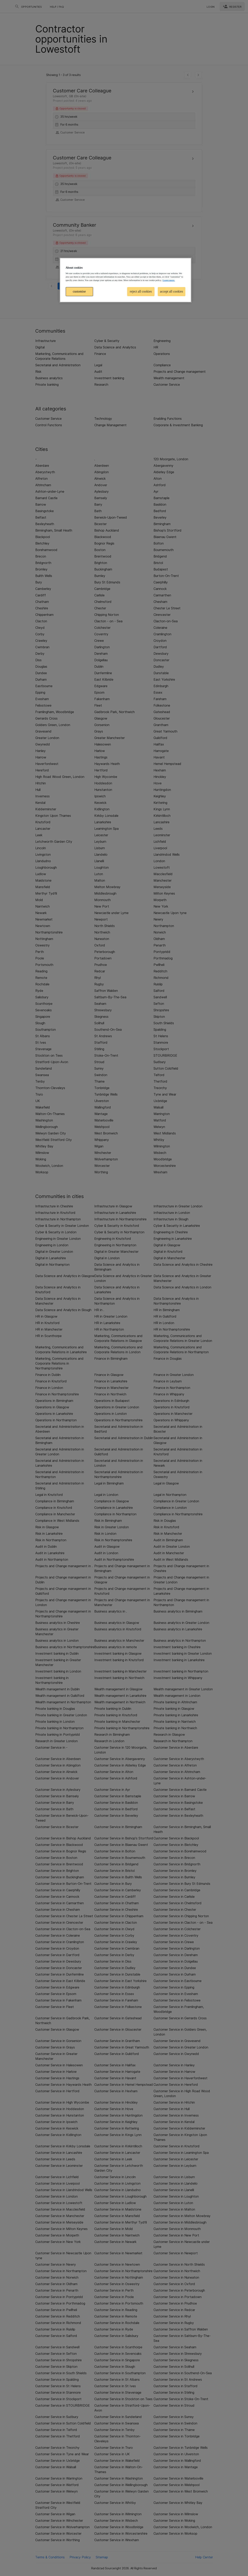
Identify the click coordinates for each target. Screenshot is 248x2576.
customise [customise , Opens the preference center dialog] (79, 291)
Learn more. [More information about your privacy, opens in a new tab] (169, 280)
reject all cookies (141, 291)
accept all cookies (171, 291)
